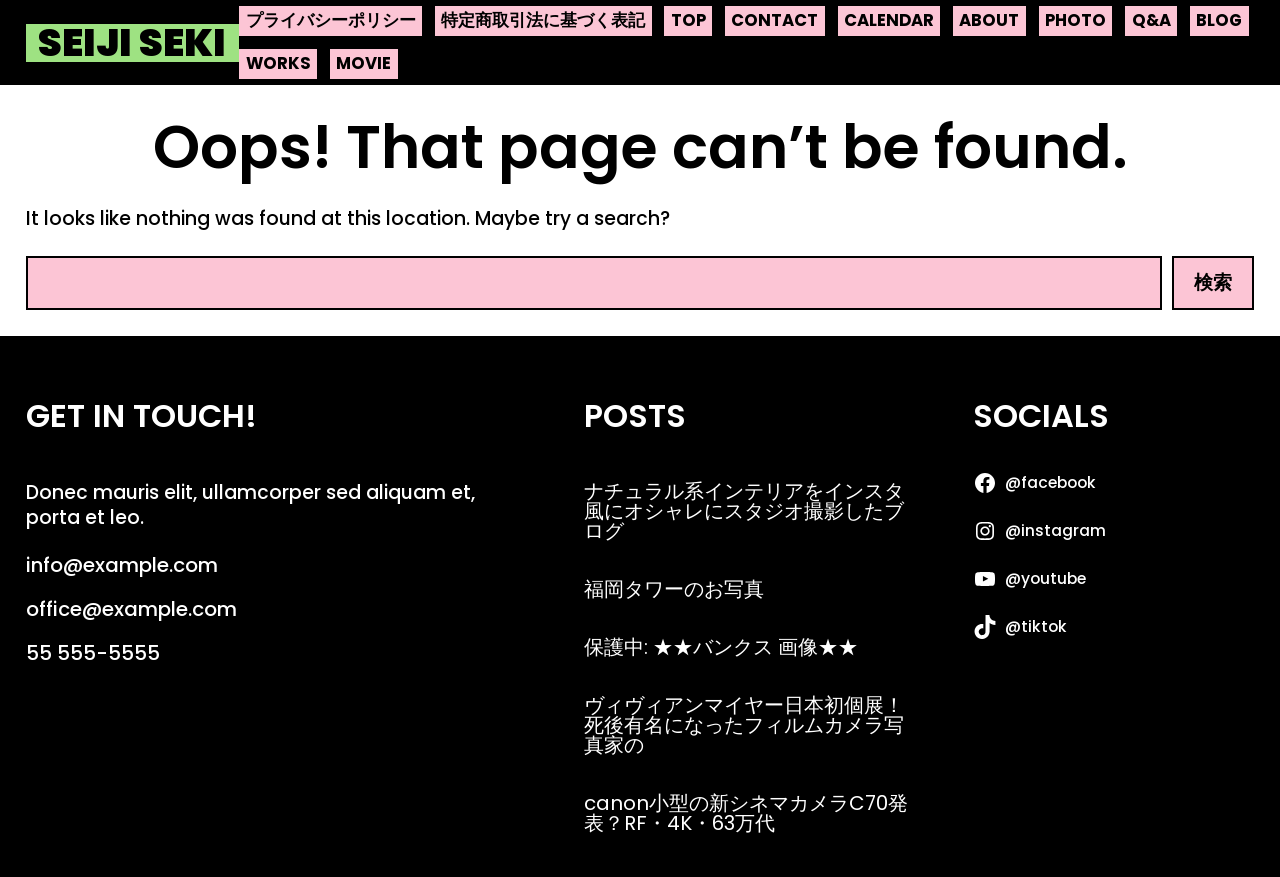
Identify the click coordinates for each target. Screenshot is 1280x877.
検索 (1213, 282)
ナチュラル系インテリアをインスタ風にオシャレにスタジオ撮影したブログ (744, 511)
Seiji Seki (132, 43)
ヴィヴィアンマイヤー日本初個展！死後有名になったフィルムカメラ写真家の (744, 725)
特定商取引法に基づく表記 (543, 20)
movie (363, 63)
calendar (889, 20)
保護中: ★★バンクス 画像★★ (721, 647)
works (278, 63)
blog (1219, 20)
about (989, 20)
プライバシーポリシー (331, 20)
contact (774, 20)
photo (1075, 20)
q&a (1151, 20)
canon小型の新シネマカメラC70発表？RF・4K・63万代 (746, 813)
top (688, 20)
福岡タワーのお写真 (674, 589)
